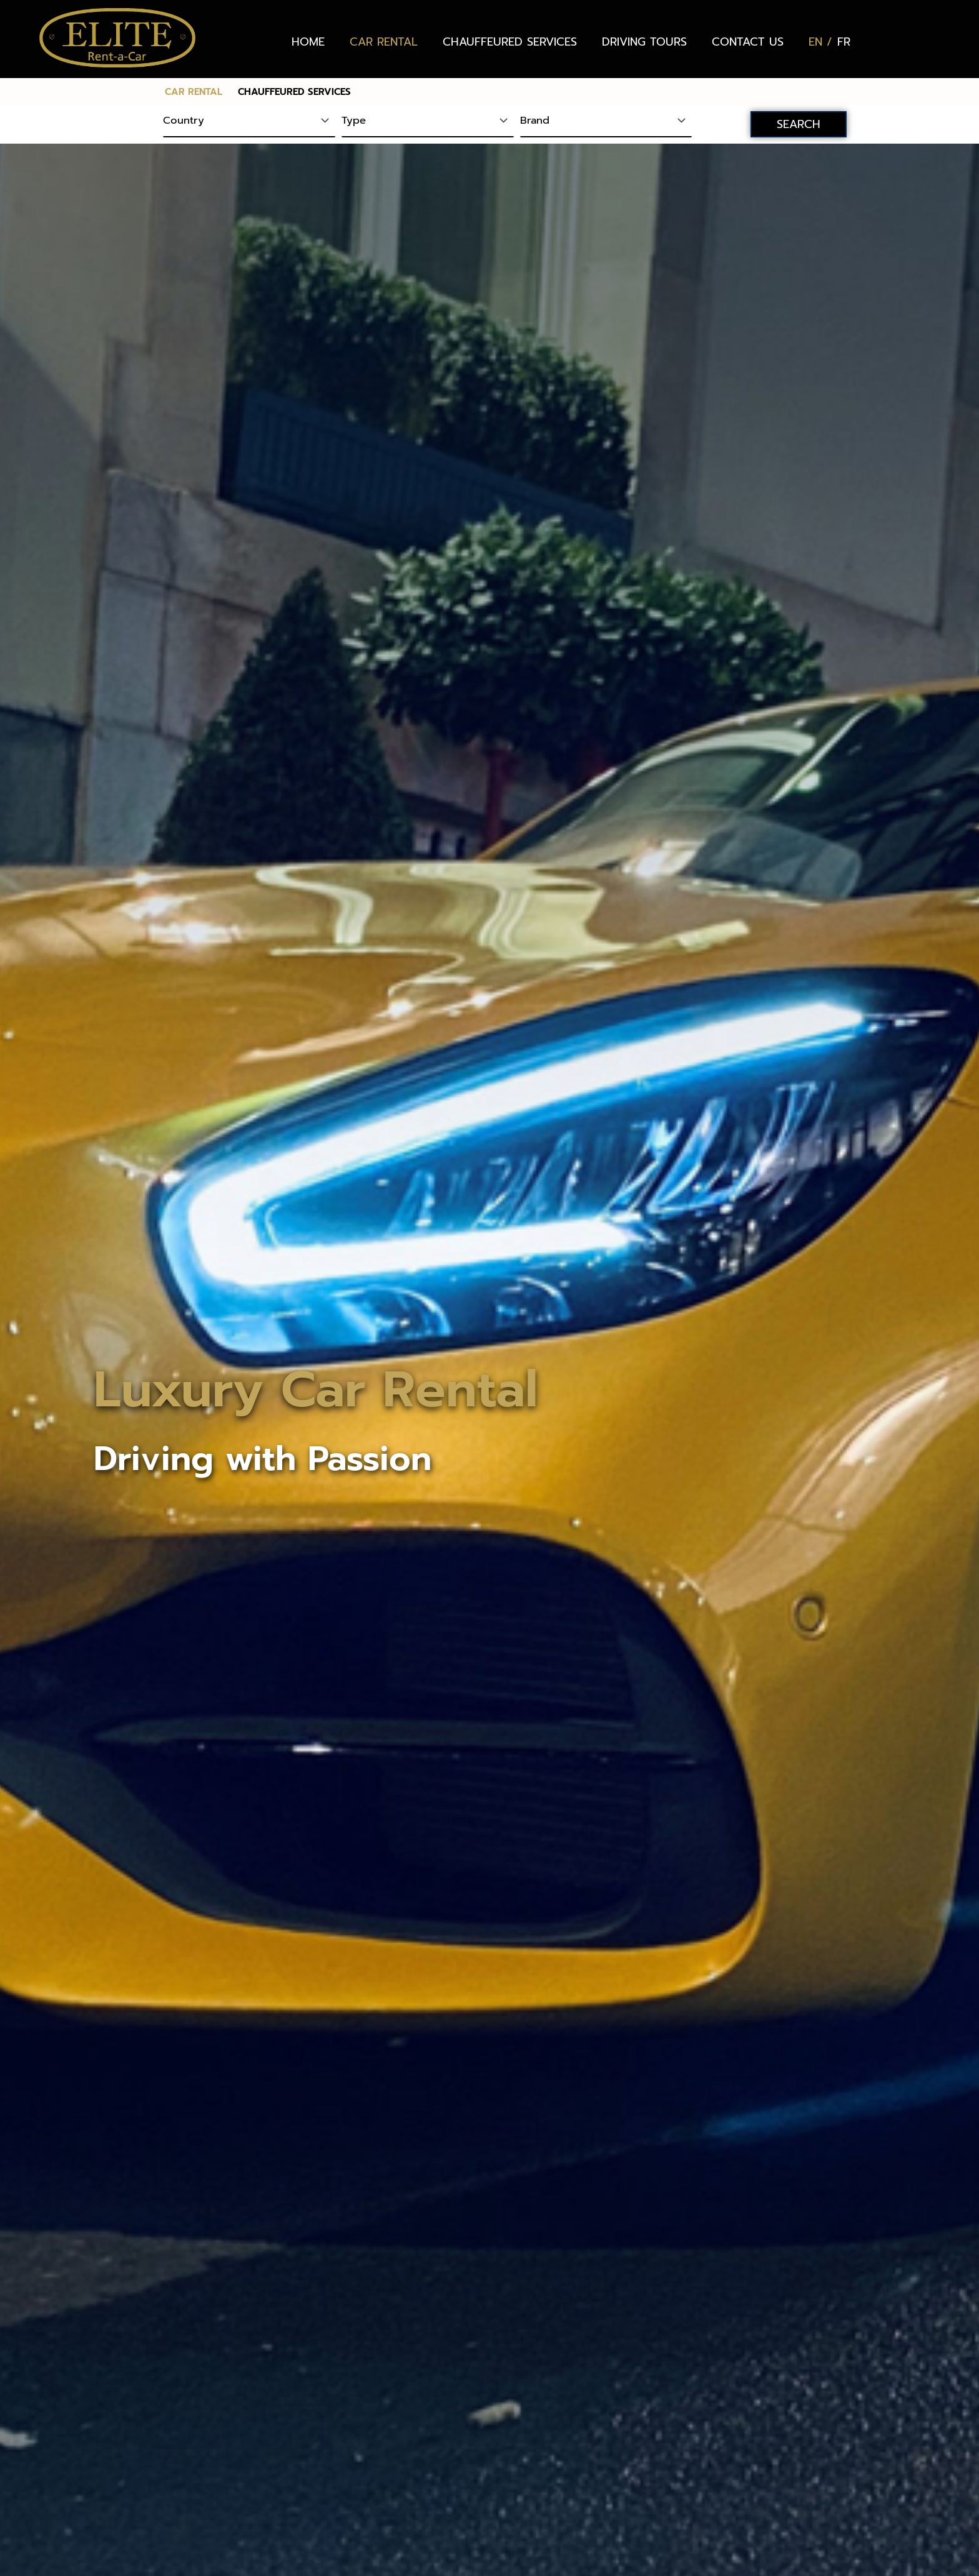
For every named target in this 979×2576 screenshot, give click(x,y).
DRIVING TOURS (644, 42)
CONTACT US (748, 42)
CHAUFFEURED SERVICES (510, 42)
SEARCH (798, 124)
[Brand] (606, 122)
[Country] (249, 122)
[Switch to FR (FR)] (844, 41)
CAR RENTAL (384, 42)
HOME (308, 42)
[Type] (428, 122)
